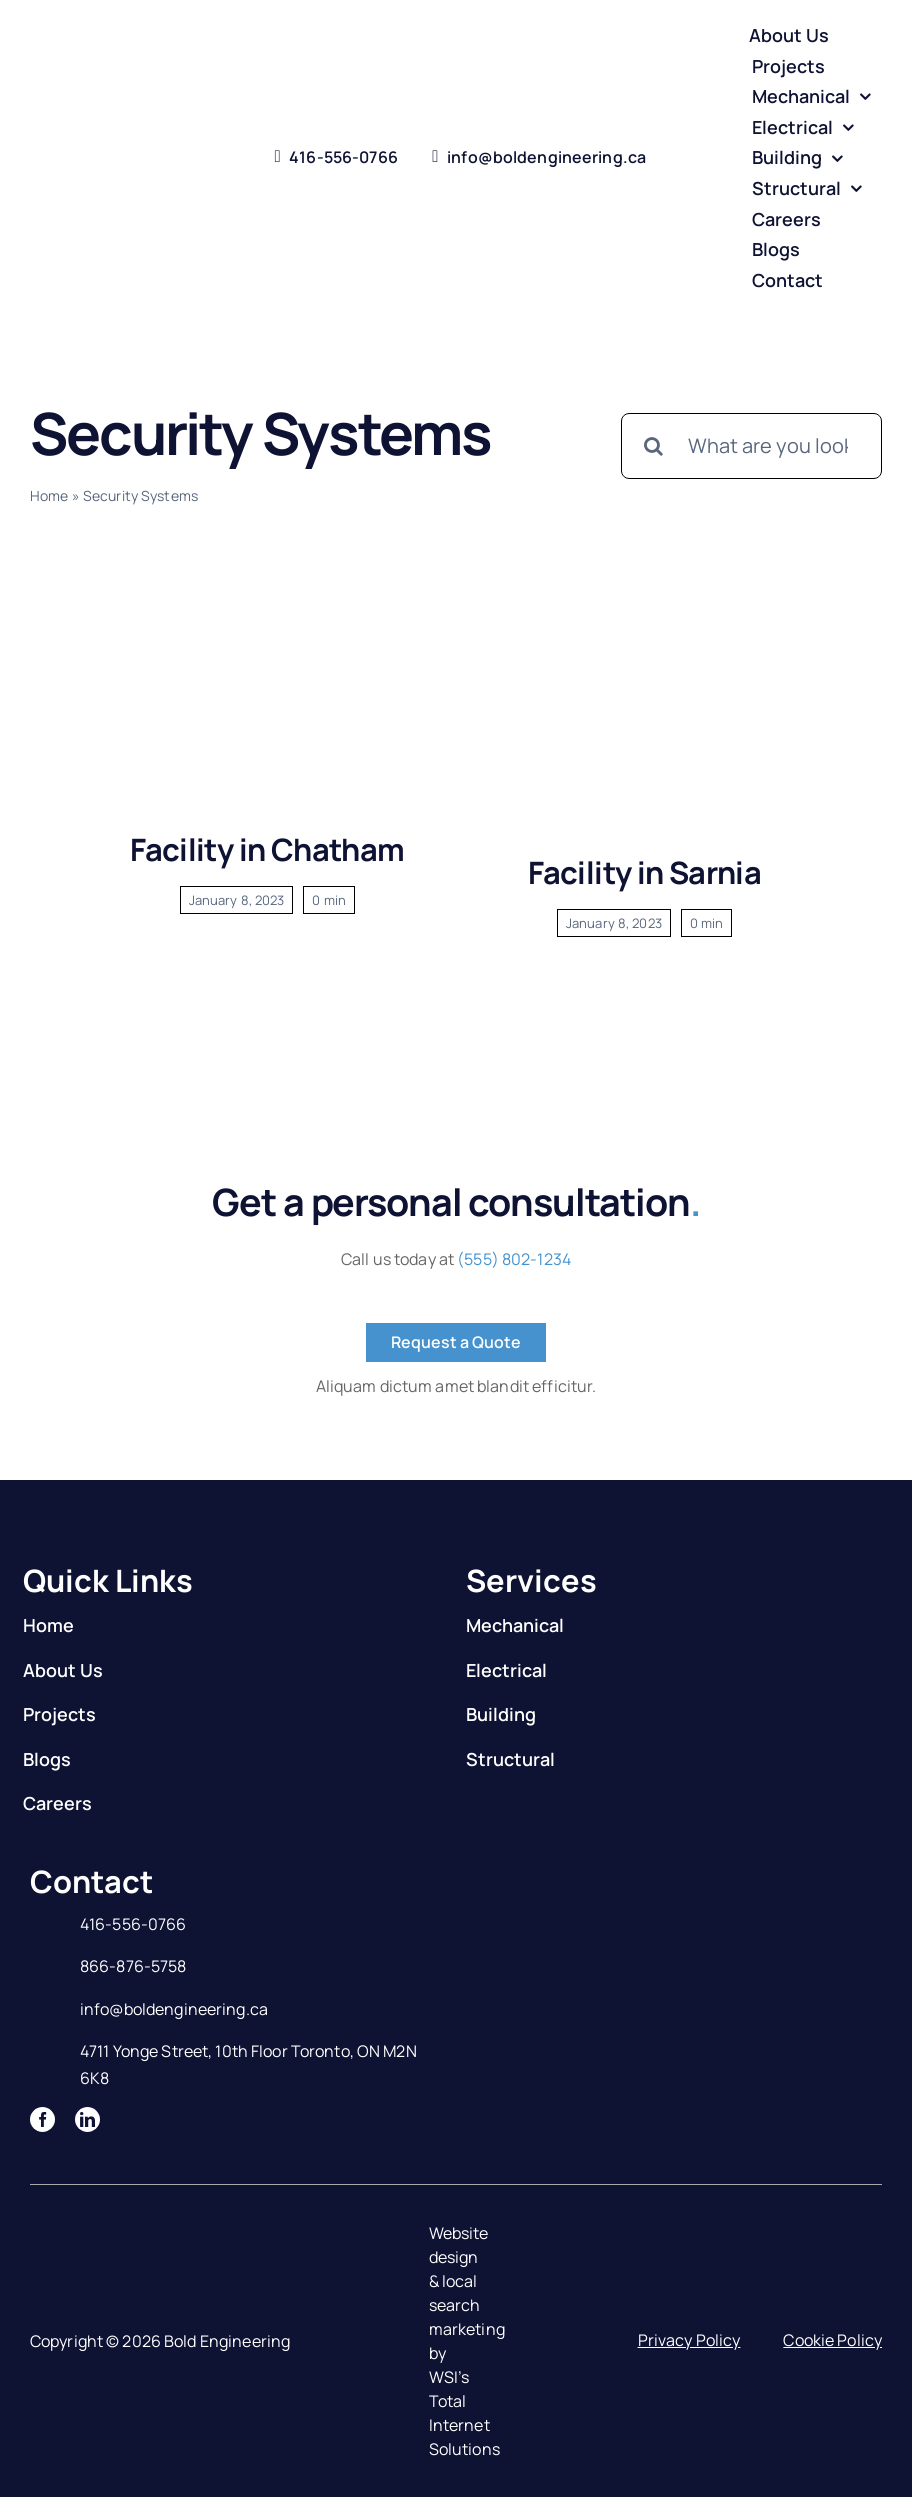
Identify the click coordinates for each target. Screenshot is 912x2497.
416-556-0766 (133, 1924)
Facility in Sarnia (644, 872)
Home (49, 495)
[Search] (654, 446)
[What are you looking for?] (751, 446)
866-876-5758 (133, 1966)
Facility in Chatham (267, 849)
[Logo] (101, 142)
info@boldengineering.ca (174, 2009)
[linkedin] (87, 2119)
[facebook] (42, 2119)
